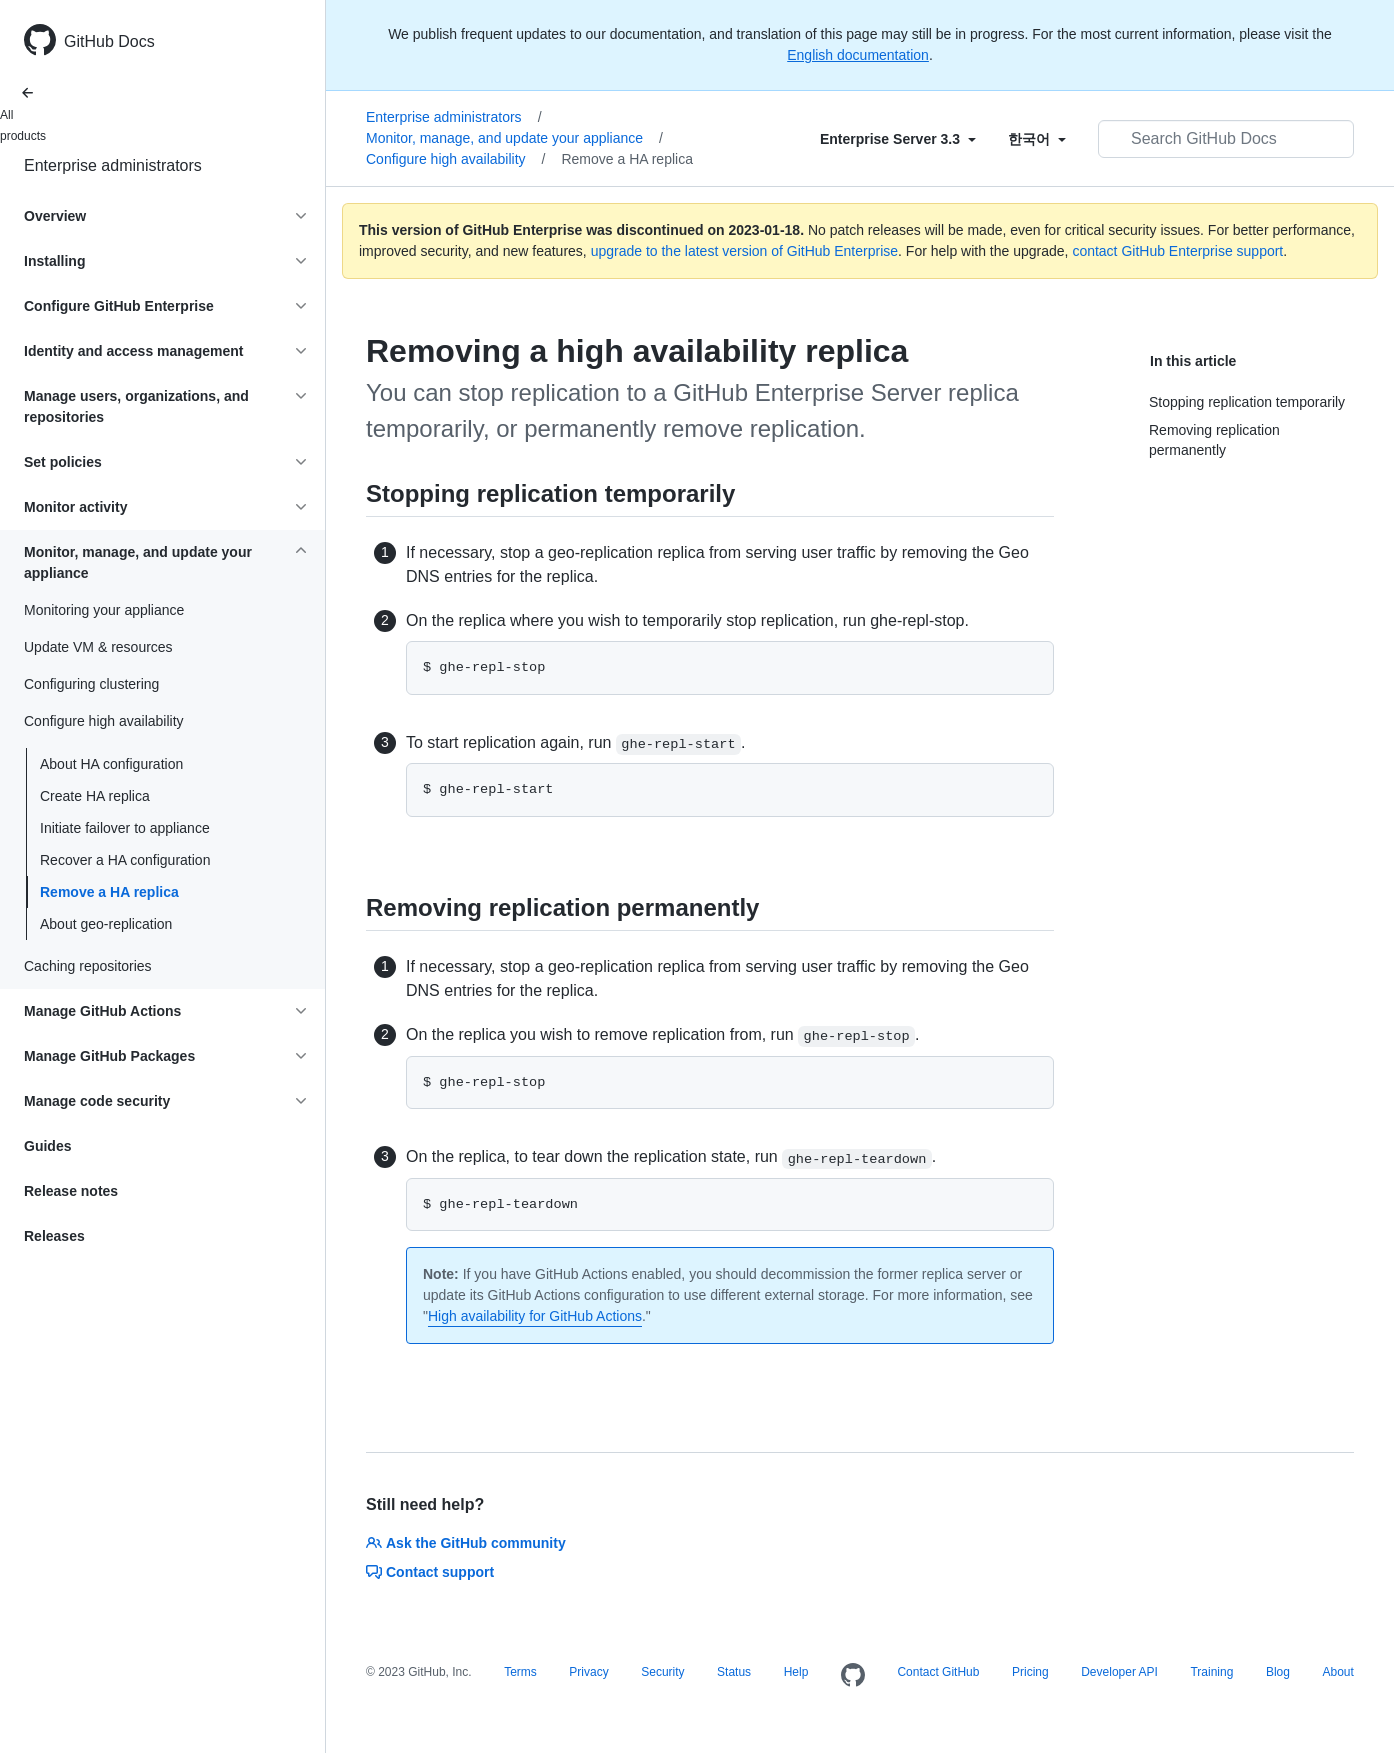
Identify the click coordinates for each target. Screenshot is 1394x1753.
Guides (47, 1146)
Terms (520, 1672)
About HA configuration (111, 764)
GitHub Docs (109, 41)
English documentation (858, 55)
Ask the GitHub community (466, 1543)
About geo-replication (106, 924)
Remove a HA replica (109, 892)
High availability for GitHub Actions (535, 1316)
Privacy (588, 1672)
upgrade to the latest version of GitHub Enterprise (744, 251)
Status (734, 1672)
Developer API (1119, 1672)
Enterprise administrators (113, 165)
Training (1211, 1672)
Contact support (430, 1572)
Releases (54, 1236)
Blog (1278, 1672)
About (1337, 1672)
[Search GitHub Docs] (1226, 139)
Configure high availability (455, 159)
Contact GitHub (938, 1672)
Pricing (1030, 1672)
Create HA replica (95, 796)
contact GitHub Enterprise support (1177, 251)
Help (796, 1672)
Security (662, 1672)
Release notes (71, 1191)
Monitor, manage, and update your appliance (514, 138)
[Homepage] (853, 1676)
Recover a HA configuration (125, 860)
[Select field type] (898, 139)
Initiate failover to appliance (125, 828)
